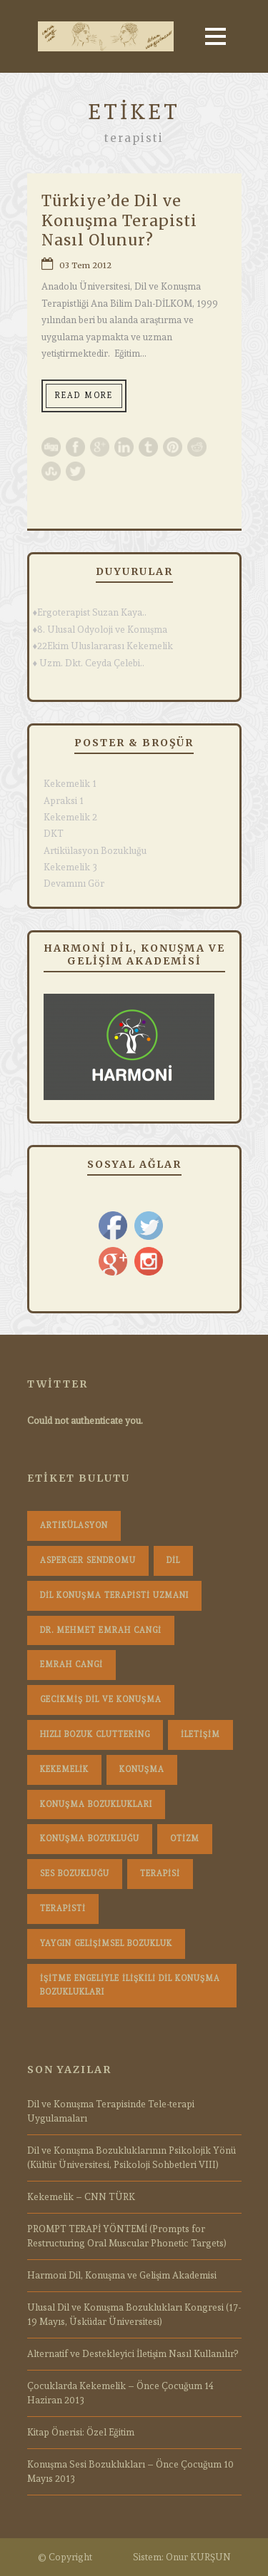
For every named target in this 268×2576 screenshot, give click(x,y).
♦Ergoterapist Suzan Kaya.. (90, 612)
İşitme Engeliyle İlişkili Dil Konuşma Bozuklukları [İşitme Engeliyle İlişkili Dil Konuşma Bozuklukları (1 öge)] (130, 1985)
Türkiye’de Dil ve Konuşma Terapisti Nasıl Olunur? (119, 220)
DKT (54, 833)
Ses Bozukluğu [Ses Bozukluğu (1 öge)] (74, 1873)
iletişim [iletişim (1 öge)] (200, 1734)
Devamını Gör (74, 883)
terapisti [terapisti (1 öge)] (63, 1908)
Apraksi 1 (64, 800)
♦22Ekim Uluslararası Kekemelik (103, 646)
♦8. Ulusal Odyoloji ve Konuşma (100, 629)
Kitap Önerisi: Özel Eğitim (80, 2432)
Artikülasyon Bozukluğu (95, 850)
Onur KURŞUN (198, 2557)
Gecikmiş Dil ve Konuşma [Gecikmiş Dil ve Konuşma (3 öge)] (101, 1699)
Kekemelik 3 (70, 867)
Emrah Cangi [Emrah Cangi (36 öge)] (71, 1664)
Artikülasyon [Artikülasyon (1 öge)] (74, 1525)
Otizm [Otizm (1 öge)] (184, 1838)
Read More (84, 395)
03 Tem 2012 (85, 265)
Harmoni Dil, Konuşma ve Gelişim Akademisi (122, 2275)
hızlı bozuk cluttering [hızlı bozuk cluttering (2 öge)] (95, 1734)
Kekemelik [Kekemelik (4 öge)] (64, 1769)
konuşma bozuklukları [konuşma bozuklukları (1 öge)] (96, 1804)
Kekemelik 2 (70, 817)
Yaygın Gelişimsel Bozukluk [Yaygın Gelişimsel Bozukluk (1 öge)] (106, 1943)
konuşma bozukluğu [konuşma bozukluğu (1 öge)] (89, 1838)
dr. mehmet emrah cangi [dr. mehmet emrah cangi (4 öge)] (101, 1630)
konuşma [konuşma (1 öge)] (141, 1769)
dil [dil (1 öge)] (173, 1560)
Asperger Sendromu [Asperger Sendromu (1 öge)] (88, 1560)
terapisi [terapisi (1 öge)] (160, 1873)
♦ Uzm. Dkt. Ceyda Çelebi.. (89, 663)
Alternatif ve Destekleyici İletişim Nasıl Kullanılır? (132, 2353)
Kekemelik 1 (70, 783)
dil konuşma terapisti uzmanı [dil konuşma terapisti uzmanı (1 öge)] (114, 1595)
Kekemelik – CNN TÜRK (81, 2196)
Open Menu (215, 36)
